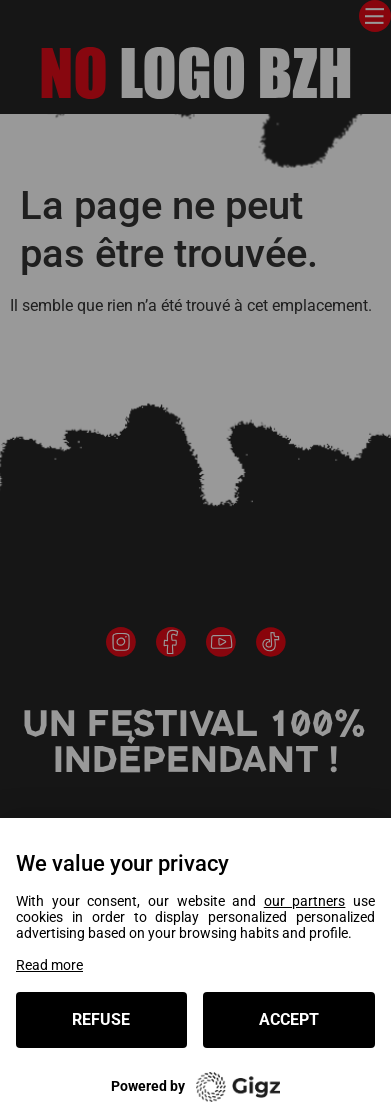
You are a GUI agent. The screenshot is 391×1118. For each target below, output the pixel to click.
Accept (289, 1019)
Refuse (101, 1019)
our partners (305, 901)
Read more (49, 965)
